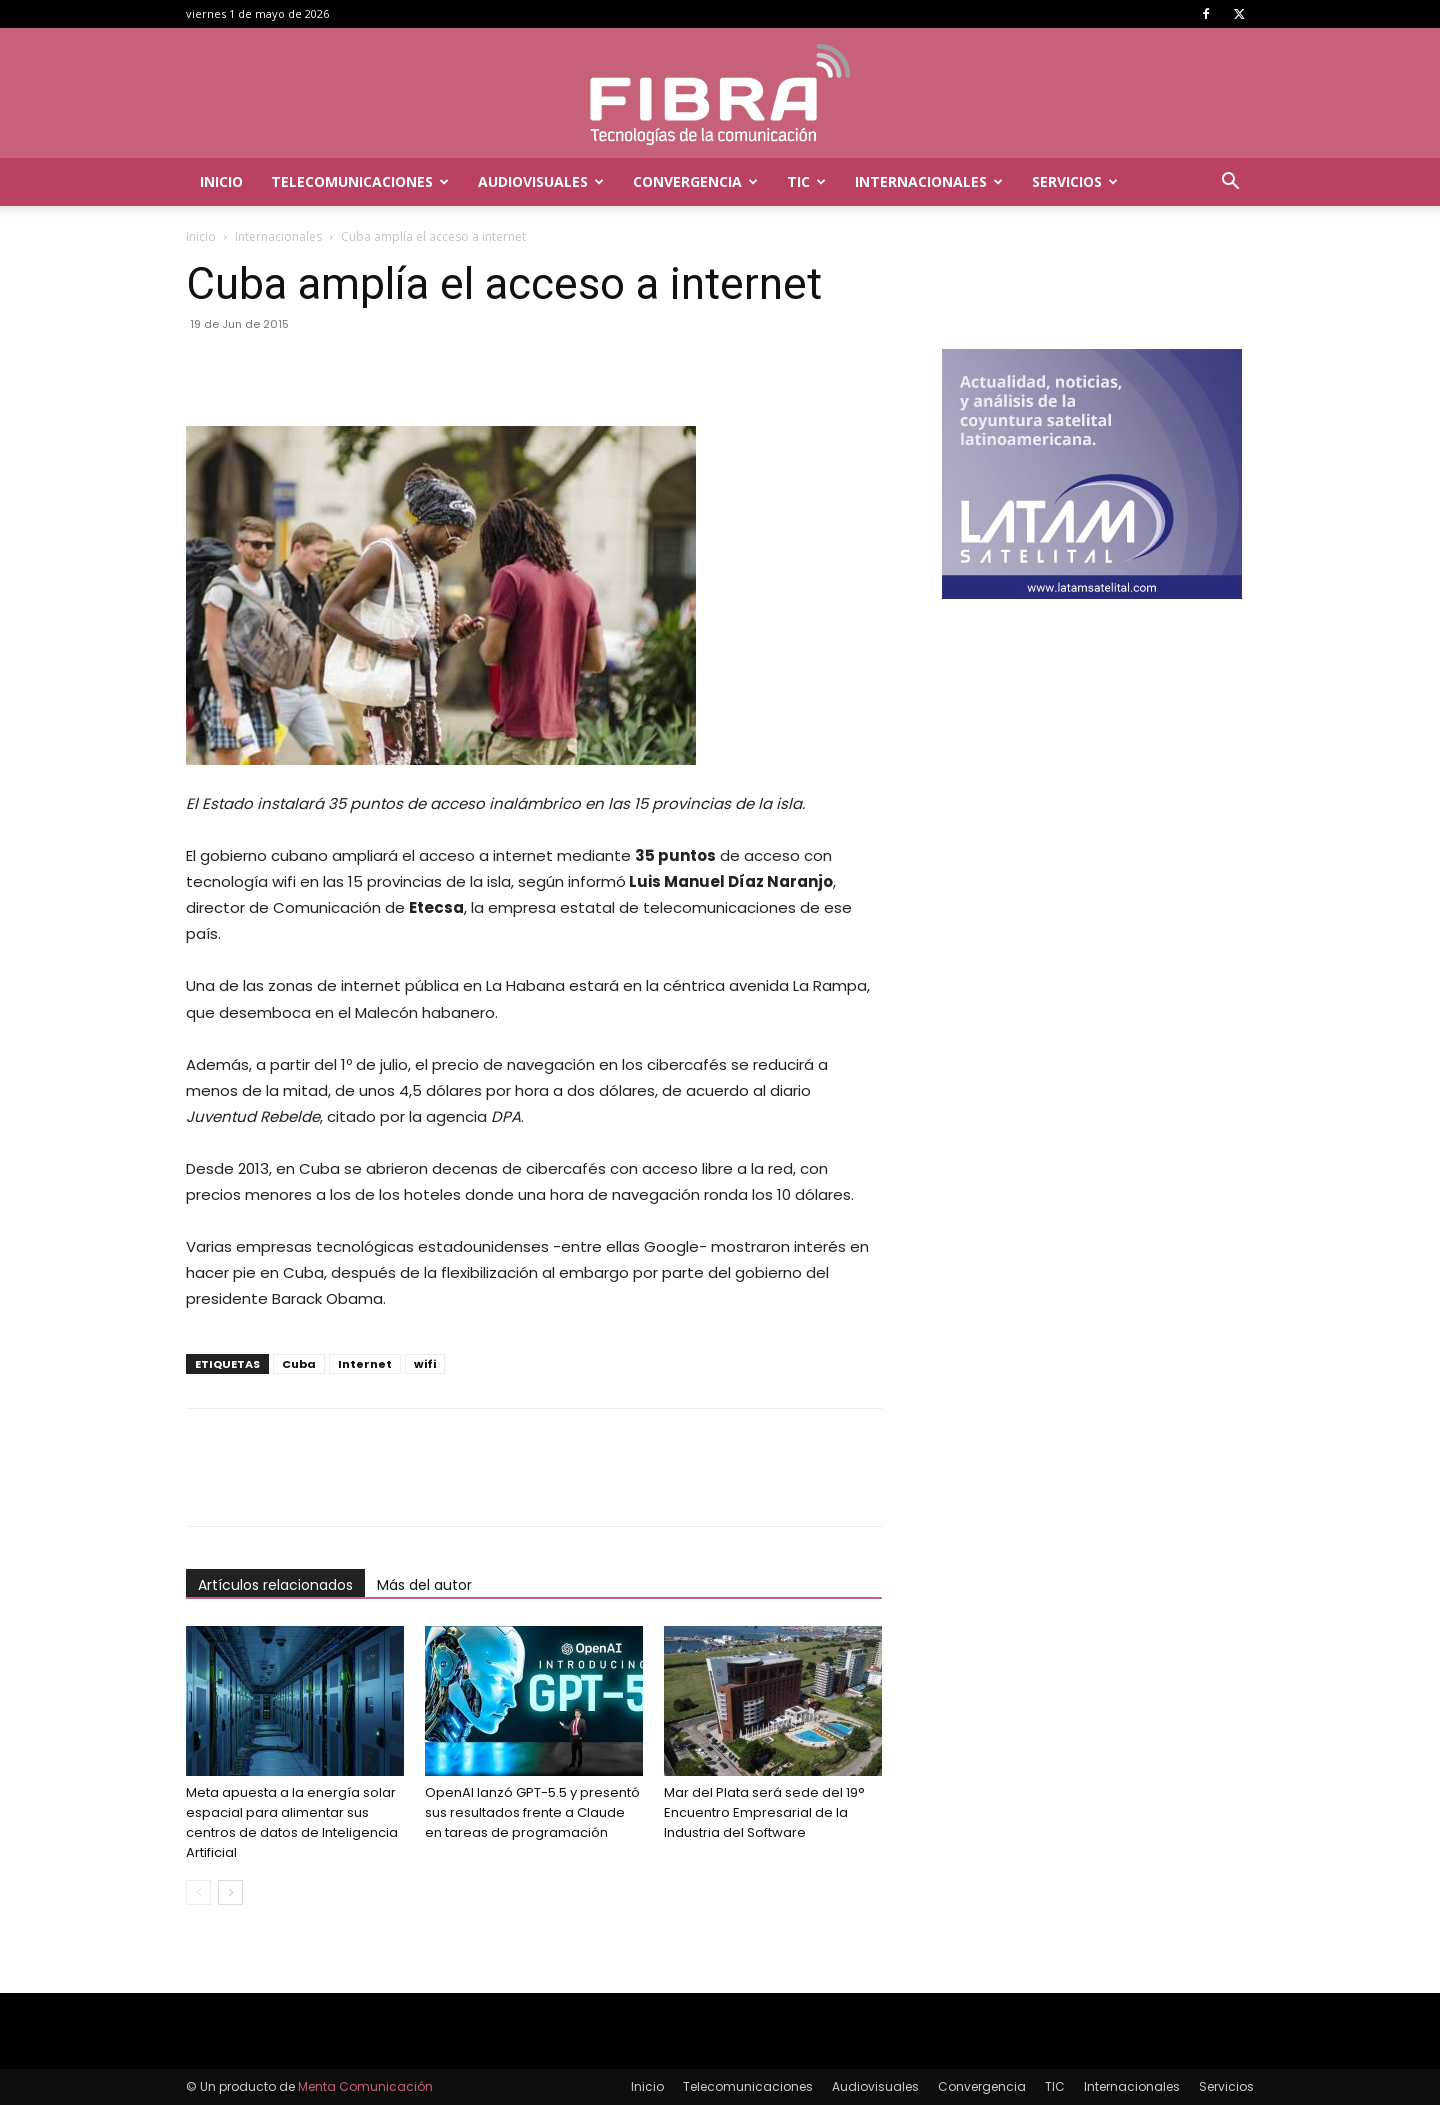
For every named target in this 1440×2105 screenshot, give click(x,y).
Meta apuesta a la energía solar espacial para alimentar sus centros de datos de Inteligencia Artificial (292, 1822)
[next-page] (230, 1892)
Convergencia (695, 181)
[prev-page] (198, 1892)
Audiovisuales (541, 181)
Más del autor (424, 1585)
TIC (806, 181)
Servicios (1075, 181)
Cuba (299, 1364)
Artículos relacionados (275, 1585)
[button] (1230, 183)
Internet (365, 1364)
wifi (425, 1364)
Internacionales (929, 181)
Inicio (221, 181)
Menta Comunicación (365, 2086)
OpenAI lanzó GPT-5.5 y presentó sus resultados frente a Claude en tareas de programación (532, 1812)
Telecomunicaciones (360, 181)
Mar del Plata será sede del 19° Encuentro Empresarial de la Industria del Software (764, 1812)
